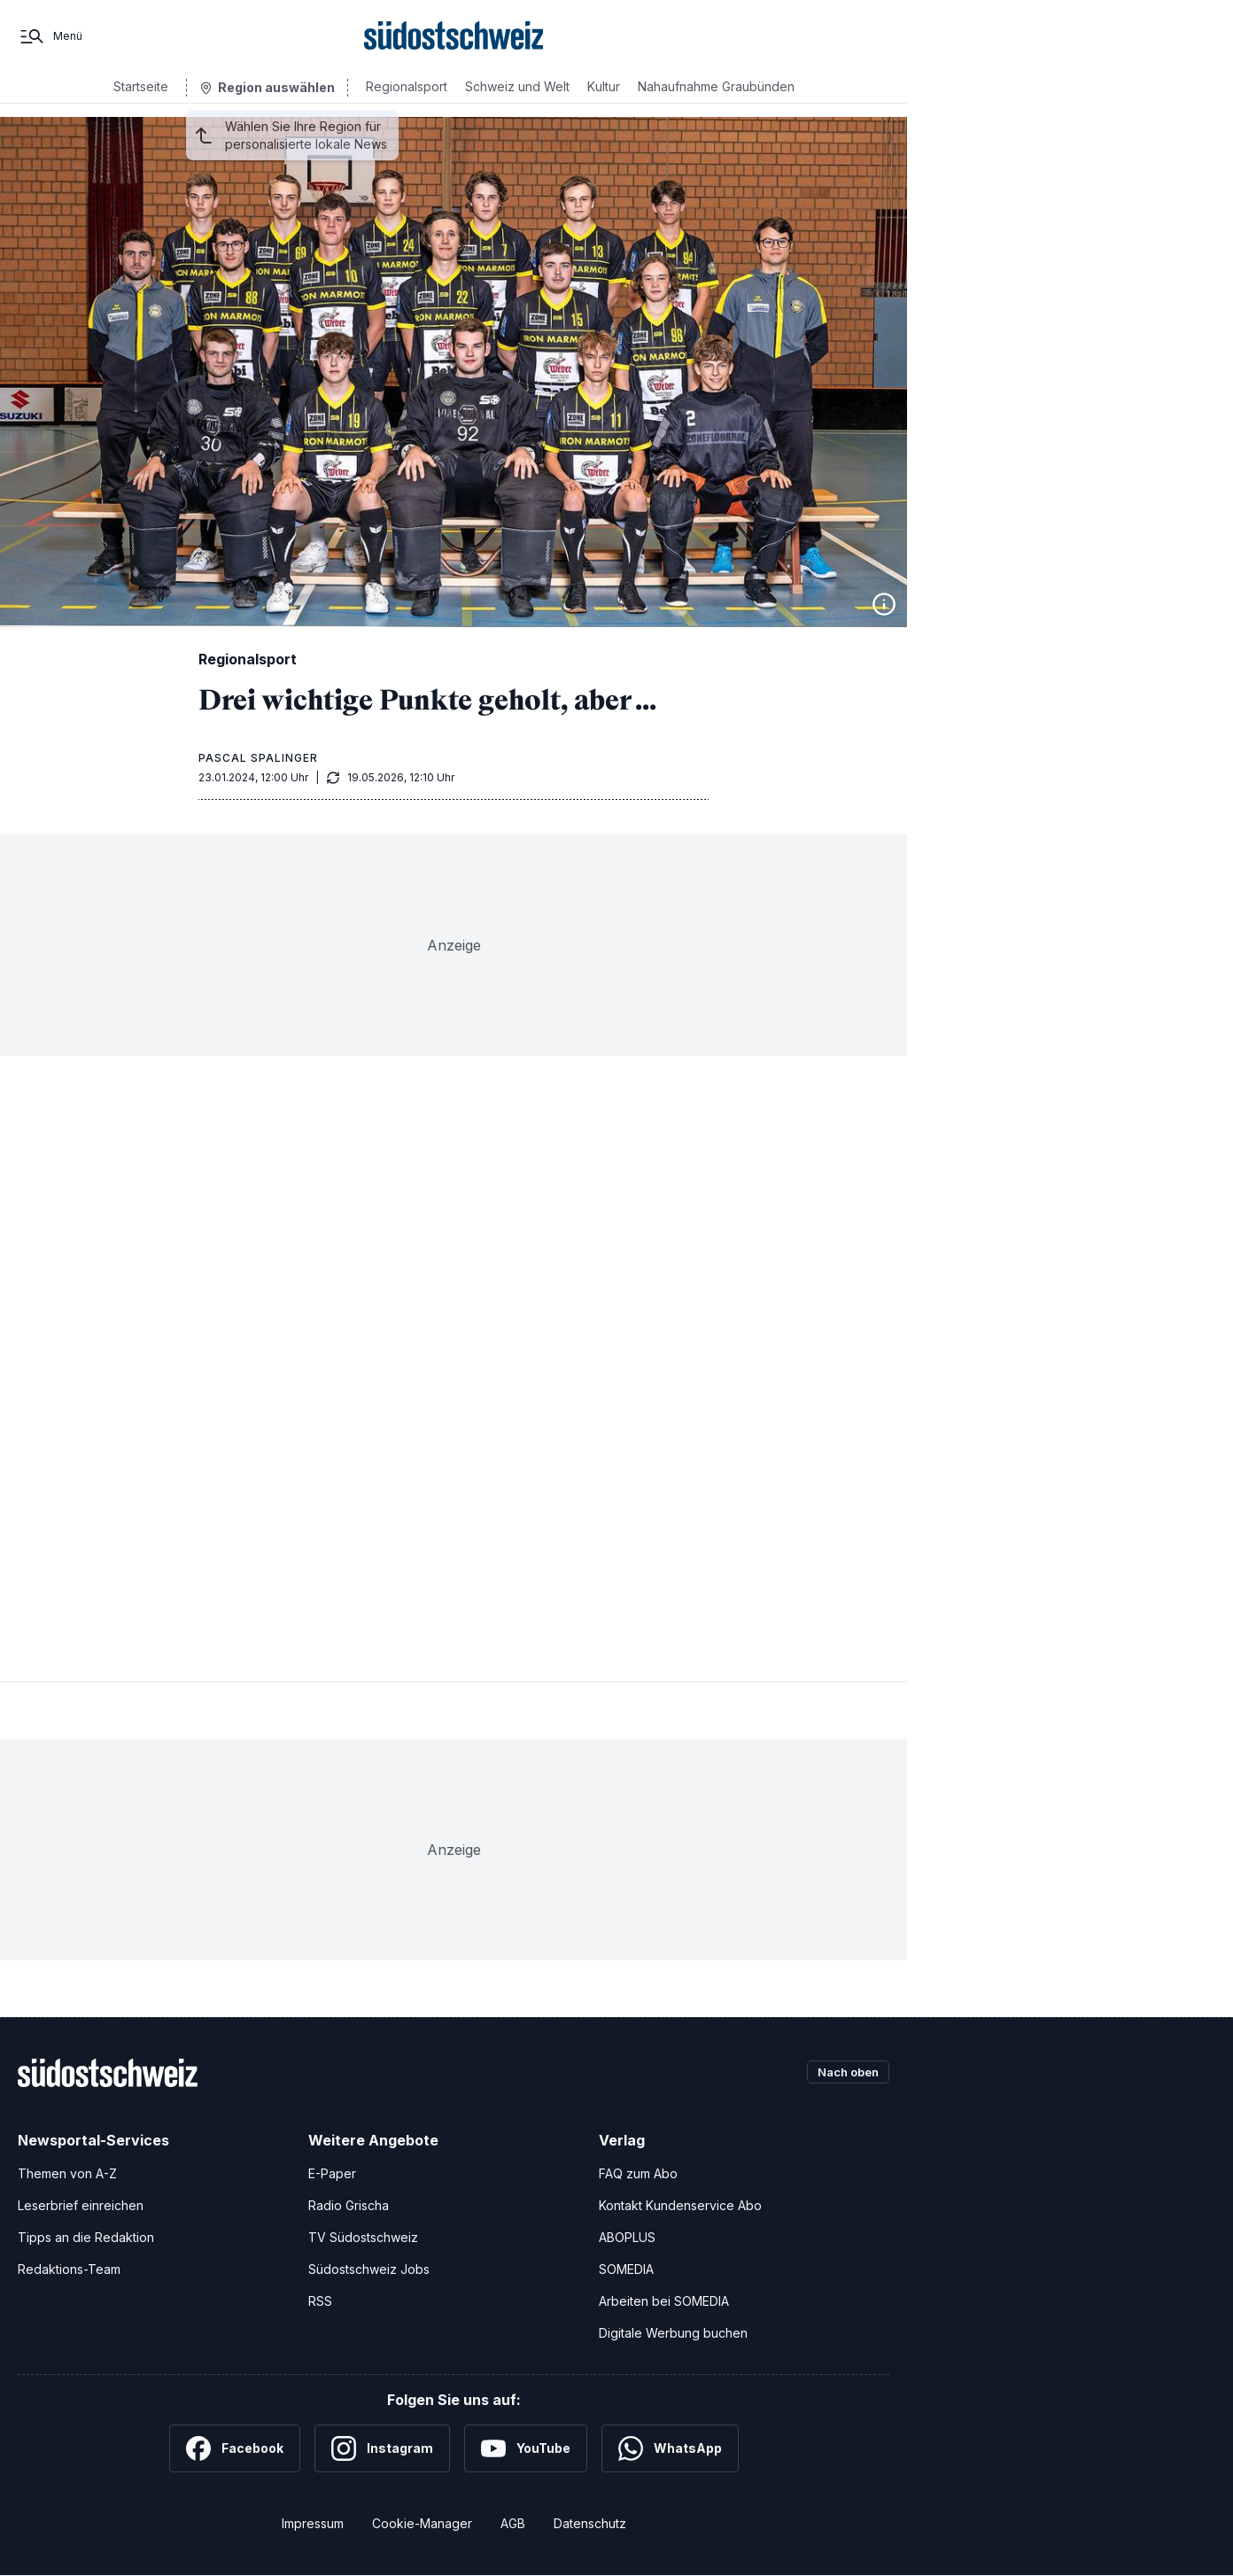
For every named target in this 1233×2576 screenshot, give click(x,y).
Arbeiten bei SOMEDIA (664, 2300)
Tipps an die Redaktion (86, 2237)
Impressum (313, 2523)
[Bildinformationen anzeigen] (884, 604)
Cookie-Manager (422, 2523)
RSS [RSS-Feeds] (320, 2300)
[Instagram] (382, 2448)
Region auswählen (276, 100)
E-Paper (332, 2173)
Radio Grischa (348, 2205)
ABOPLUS (627, 2237)
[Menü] (50, 42)
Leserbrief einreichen (80, 2205)
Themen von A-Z (67, 2173)
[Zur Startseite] (454, 42)
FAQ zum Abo (638, 2173)
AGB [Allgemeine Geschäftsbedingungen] (512, 2523)
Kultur (603, 99)
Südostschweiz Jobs (369, 2269)
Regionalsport (406, 99)
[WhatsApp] (670, 2448)
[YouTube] (525, 2448)
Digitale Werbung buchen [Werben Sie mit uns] (673, 2332)
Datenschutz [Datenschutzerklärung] (590, 2523)
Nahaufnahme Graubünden (716, 99)
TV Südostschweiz (363, 2237)
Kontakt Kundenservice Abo (680, 2205)
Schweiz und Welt (517, 99)
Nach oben (843, 2072)
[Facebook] (234, 2448)
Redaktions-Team (69, 2269)
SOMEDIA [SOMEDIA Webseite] (626, 2269)
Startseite (140, 99)
